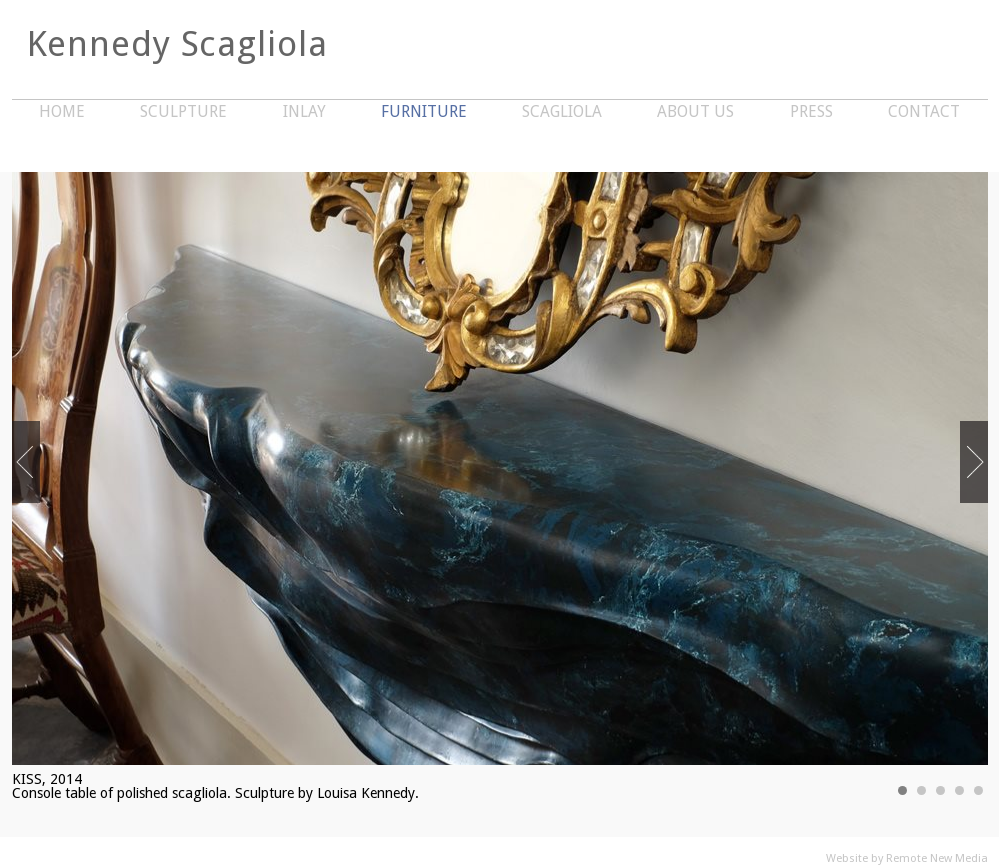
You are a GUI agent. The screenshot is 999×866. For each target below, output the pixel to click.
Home (62, 111)
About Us (695, 111)
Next (974, 462)
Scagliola (562, 111)
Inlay (304, 111)
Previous (26, 462)
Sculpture (183, 111)
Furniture (424, 111)
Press (811, 111)
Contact (924, 111)
